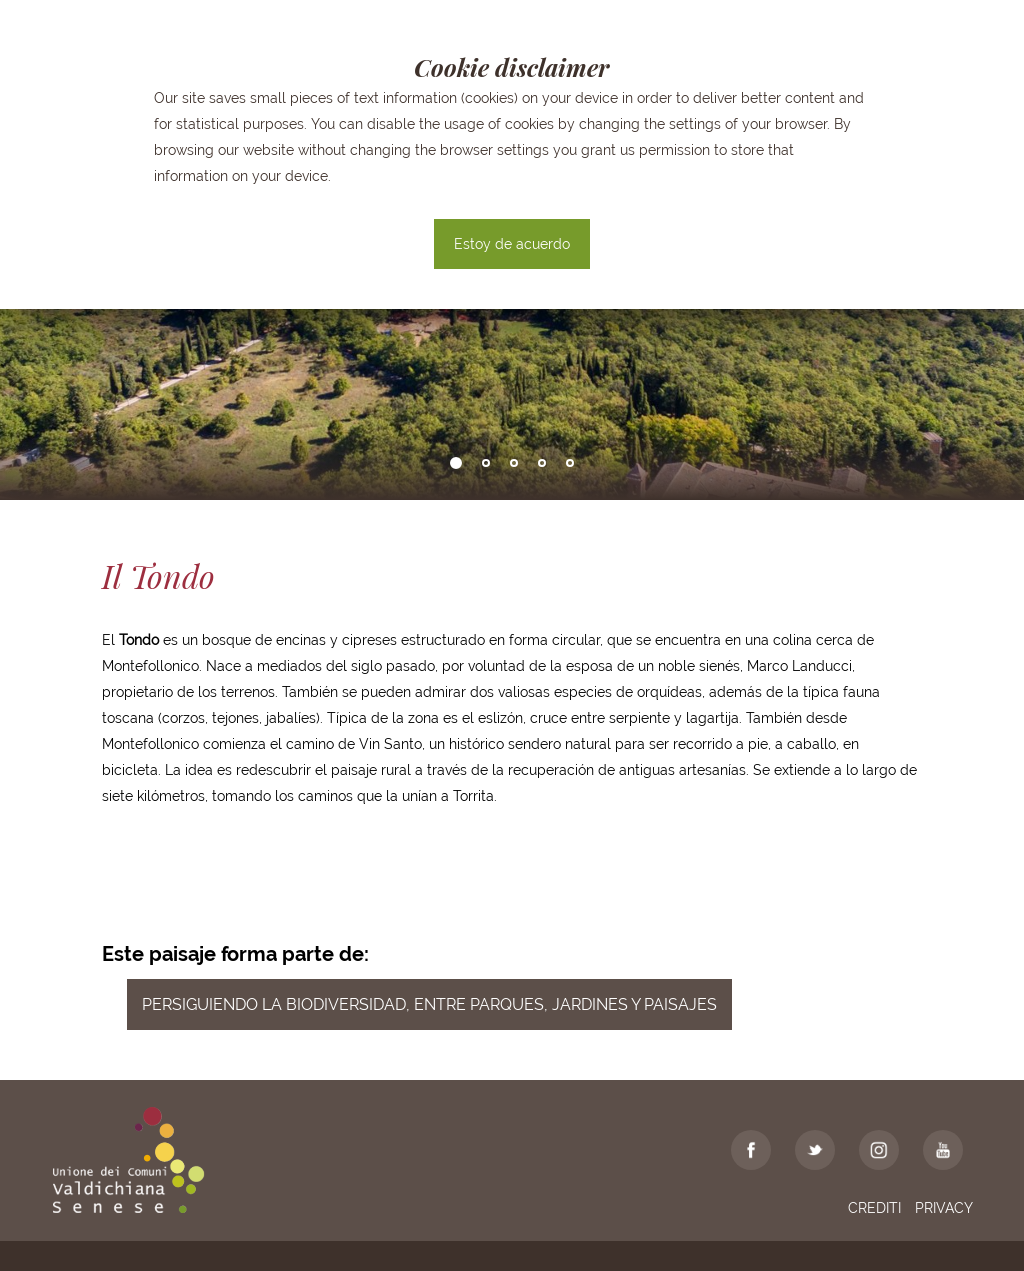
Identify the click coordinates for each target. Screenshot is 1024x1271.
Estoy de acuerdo (512, 244)
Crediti (874, 1208)
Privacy (944, 1208)
